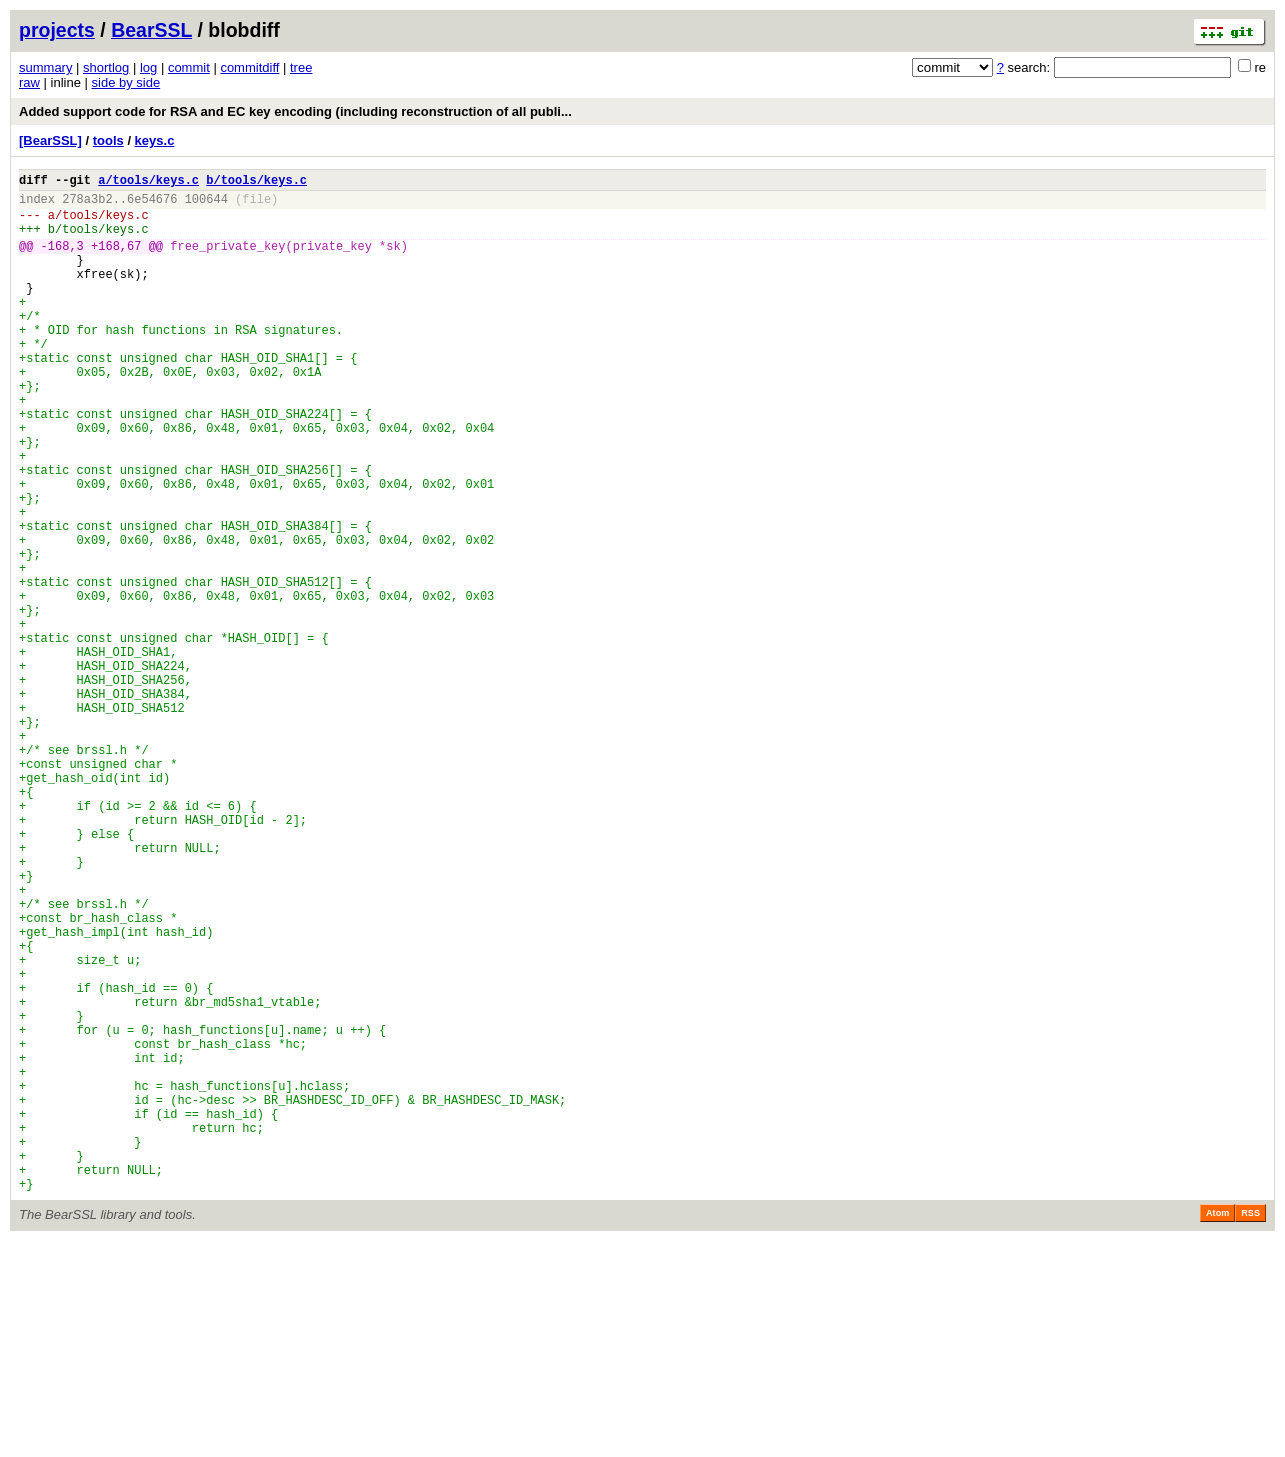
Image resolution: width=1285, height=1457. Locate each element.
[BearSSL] (50, 140)
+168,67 (116, 260)
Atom (1217, 1429)
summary (45, 67)
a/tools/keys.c (148, 182)
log (148, 67)
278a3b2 (87, 204)
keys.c (155, 140)
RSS (1250, 1429)
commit (189, 67)
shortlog (106, 67)
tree (301, 67)
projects (57, 30)
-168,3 (62, 260)
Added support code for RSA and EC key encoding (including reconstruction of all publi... (295, 111)
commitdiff (249, 67)
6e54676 (152, 204)
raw (29, 82)
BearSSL (151, 30)
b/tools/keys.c (256, 182)
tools (108, 140)
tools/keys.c (105, 223)
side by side (126, 82)
